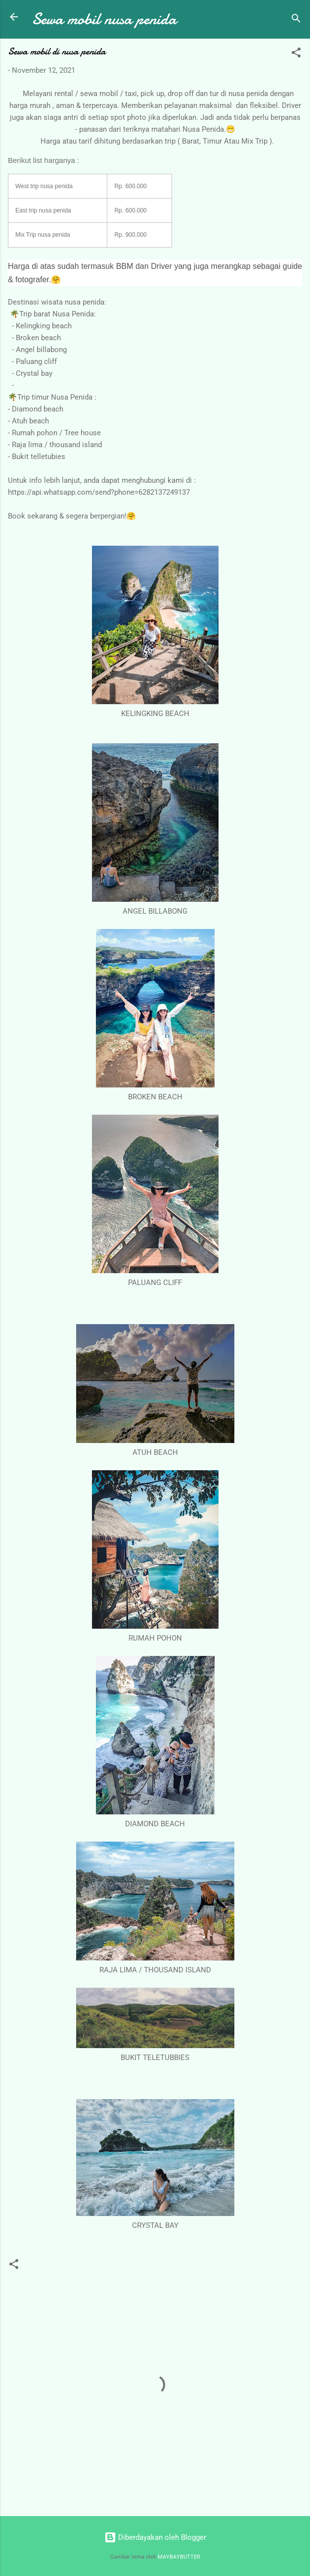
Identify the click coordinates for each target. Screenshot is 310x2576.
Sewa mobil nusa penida (104, 19)
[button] (296, 54)
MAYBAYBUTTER (179, 2557)
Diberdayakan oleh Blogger (155, 2537)
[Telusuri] (296, 20)
